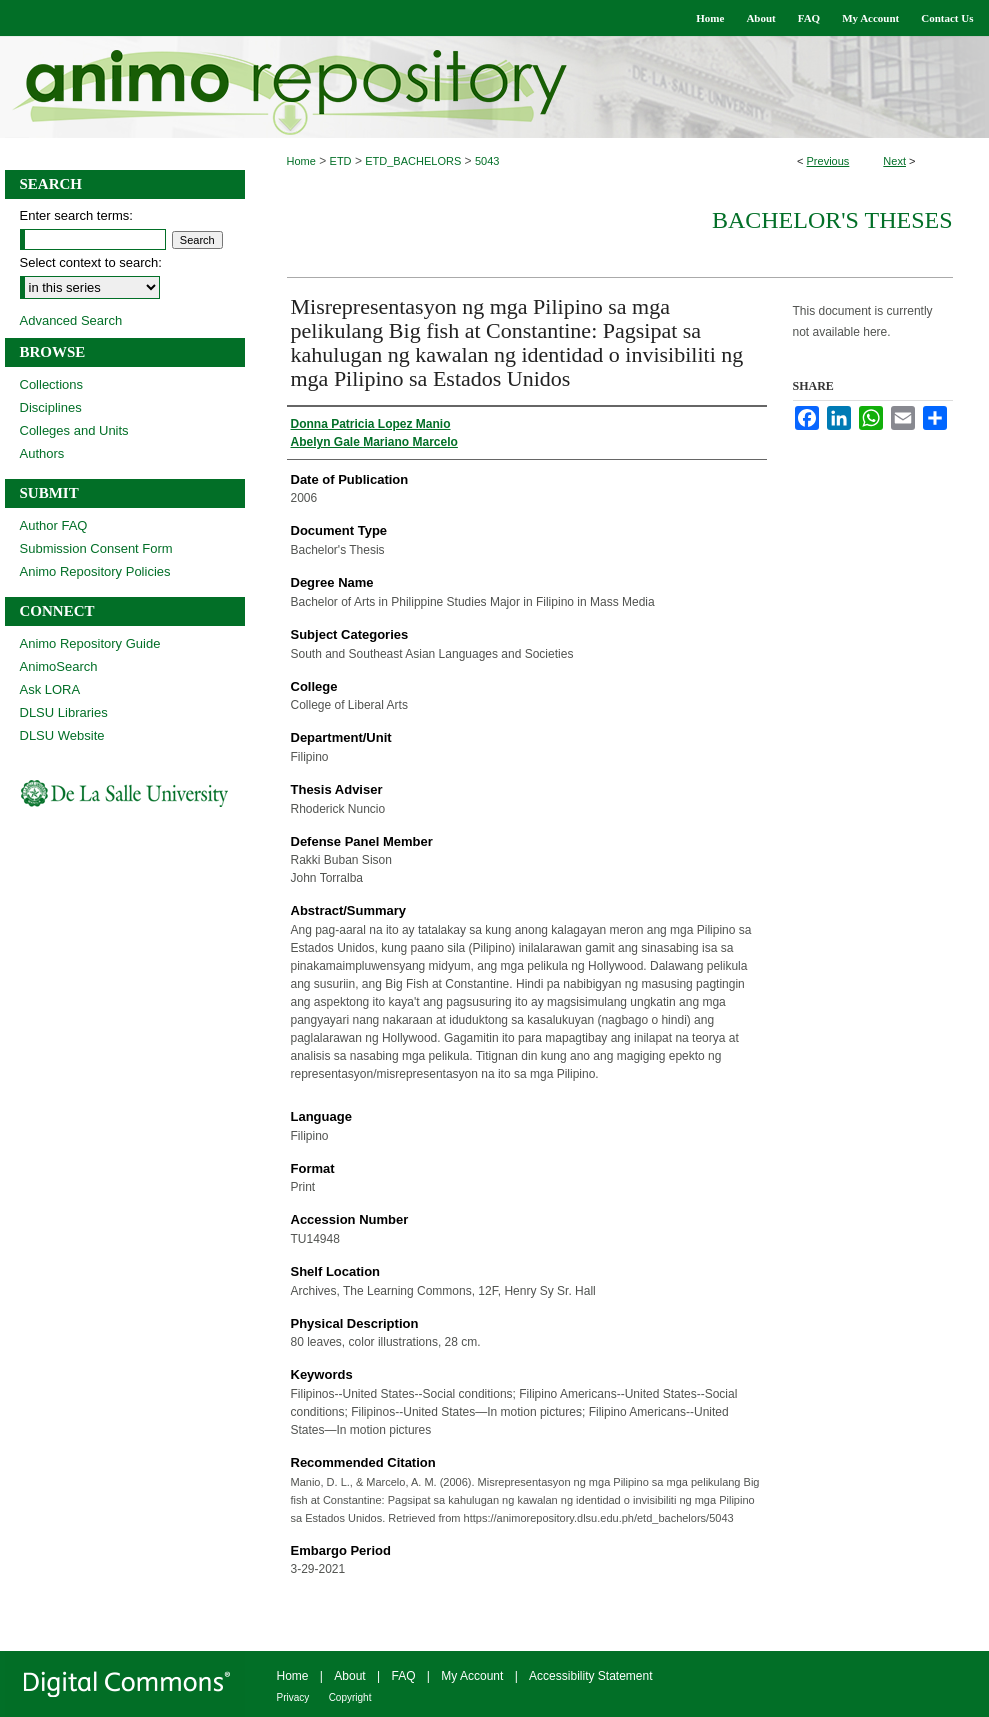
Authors (42, 453)
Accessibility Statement (590, 1676)
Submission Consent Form (96, 548)
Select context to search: (91, 262)
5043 (487, 161)
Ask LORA (50, 689)
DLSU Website (62, 735)
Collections (52, 384)
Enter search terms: (76, 215)
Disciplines (51, 407)
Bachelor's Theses (832, 220)
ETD (341, 161)
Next (894, 161)
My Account (472, 1676)
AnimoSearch (59, 666)
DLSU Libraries (64, 712)
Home (301, 161)
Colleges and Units (74, 430)
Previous (828, 161)
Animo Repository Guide (90, 643)
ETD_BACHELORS (413, 161)
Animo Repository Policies (95, 571)
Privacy (293, 1697)
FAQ (403, 1676)
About (349, 1676)
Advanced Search (71, 320)
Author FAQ (54, 525)
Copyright (350, 1697)
